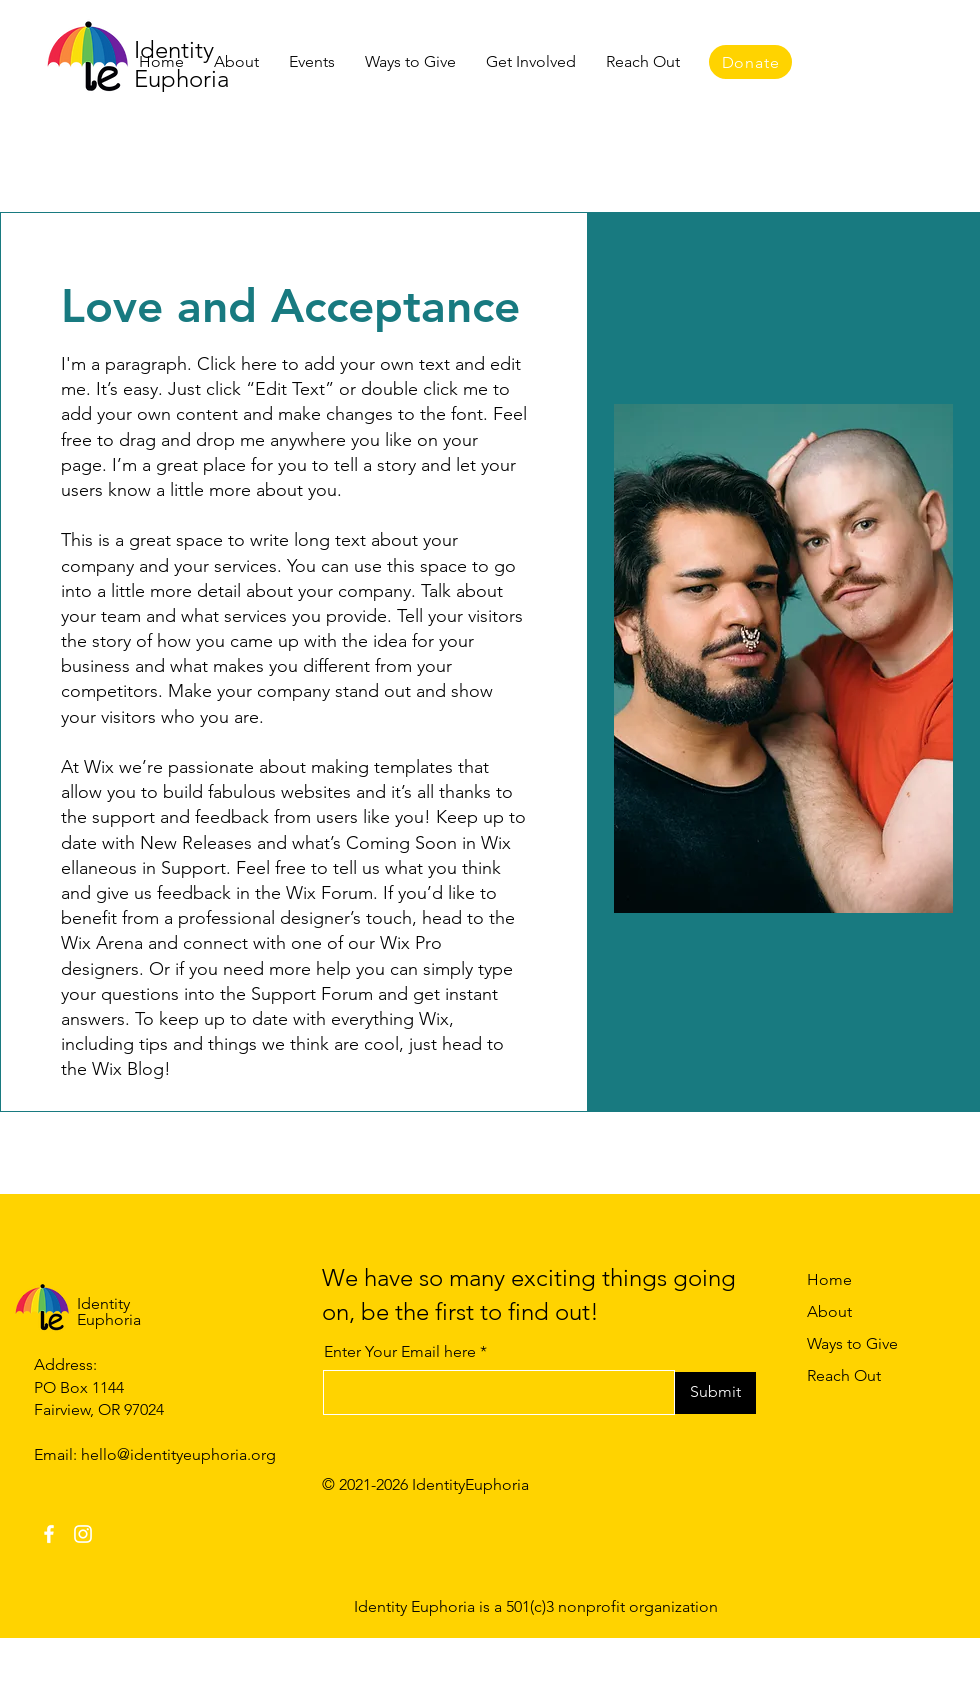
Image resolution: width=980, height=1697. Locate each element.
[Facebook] (49, 1534)
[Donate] (750, 62)
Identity (103, 1303)
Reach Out (844, 1375)
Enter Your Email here (400, 1352)
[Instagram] (83, 1534)
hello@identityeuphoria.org (178, 1454)
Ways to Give (852, 1343)
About (829, 1311)
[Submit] (715, 1393)
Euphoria (109, 1319)
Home (829, 1279)
